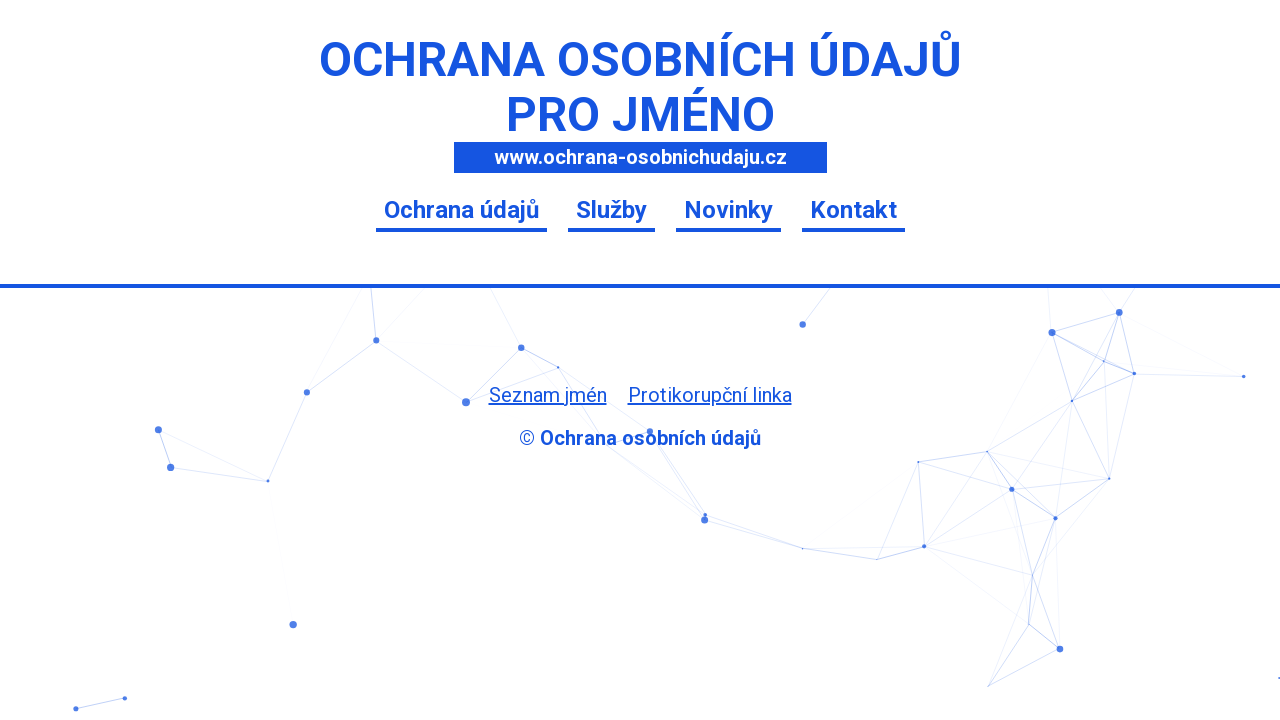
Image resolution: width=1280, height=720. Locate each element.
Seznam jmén (548, 395)
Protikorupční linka (710, 395)
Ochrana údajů (461, 210)
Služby (611, 210)
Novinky (728, 210)
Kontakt (853, 210)
